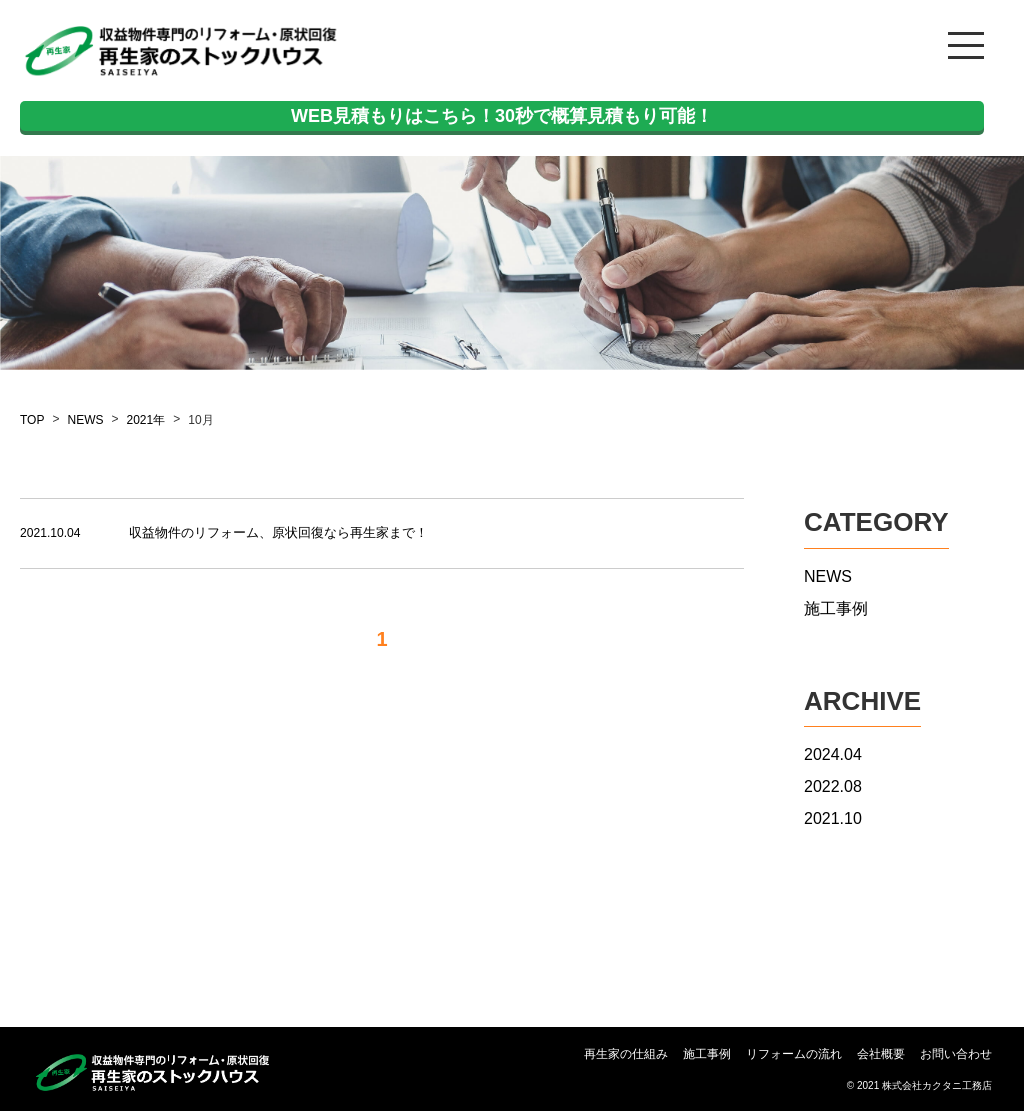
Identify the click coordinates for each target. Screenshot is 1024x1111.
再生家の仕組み (626, 1054)
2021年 (145, 420)
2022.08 (833, 786)
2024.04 (833, 754)
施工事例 (836, 608)
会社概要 (881, 1054)
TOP (32, 420)
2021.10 (833, 818)
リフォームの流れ (794, 1054)
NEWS (85, 420)
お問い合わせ (956, 1054)
